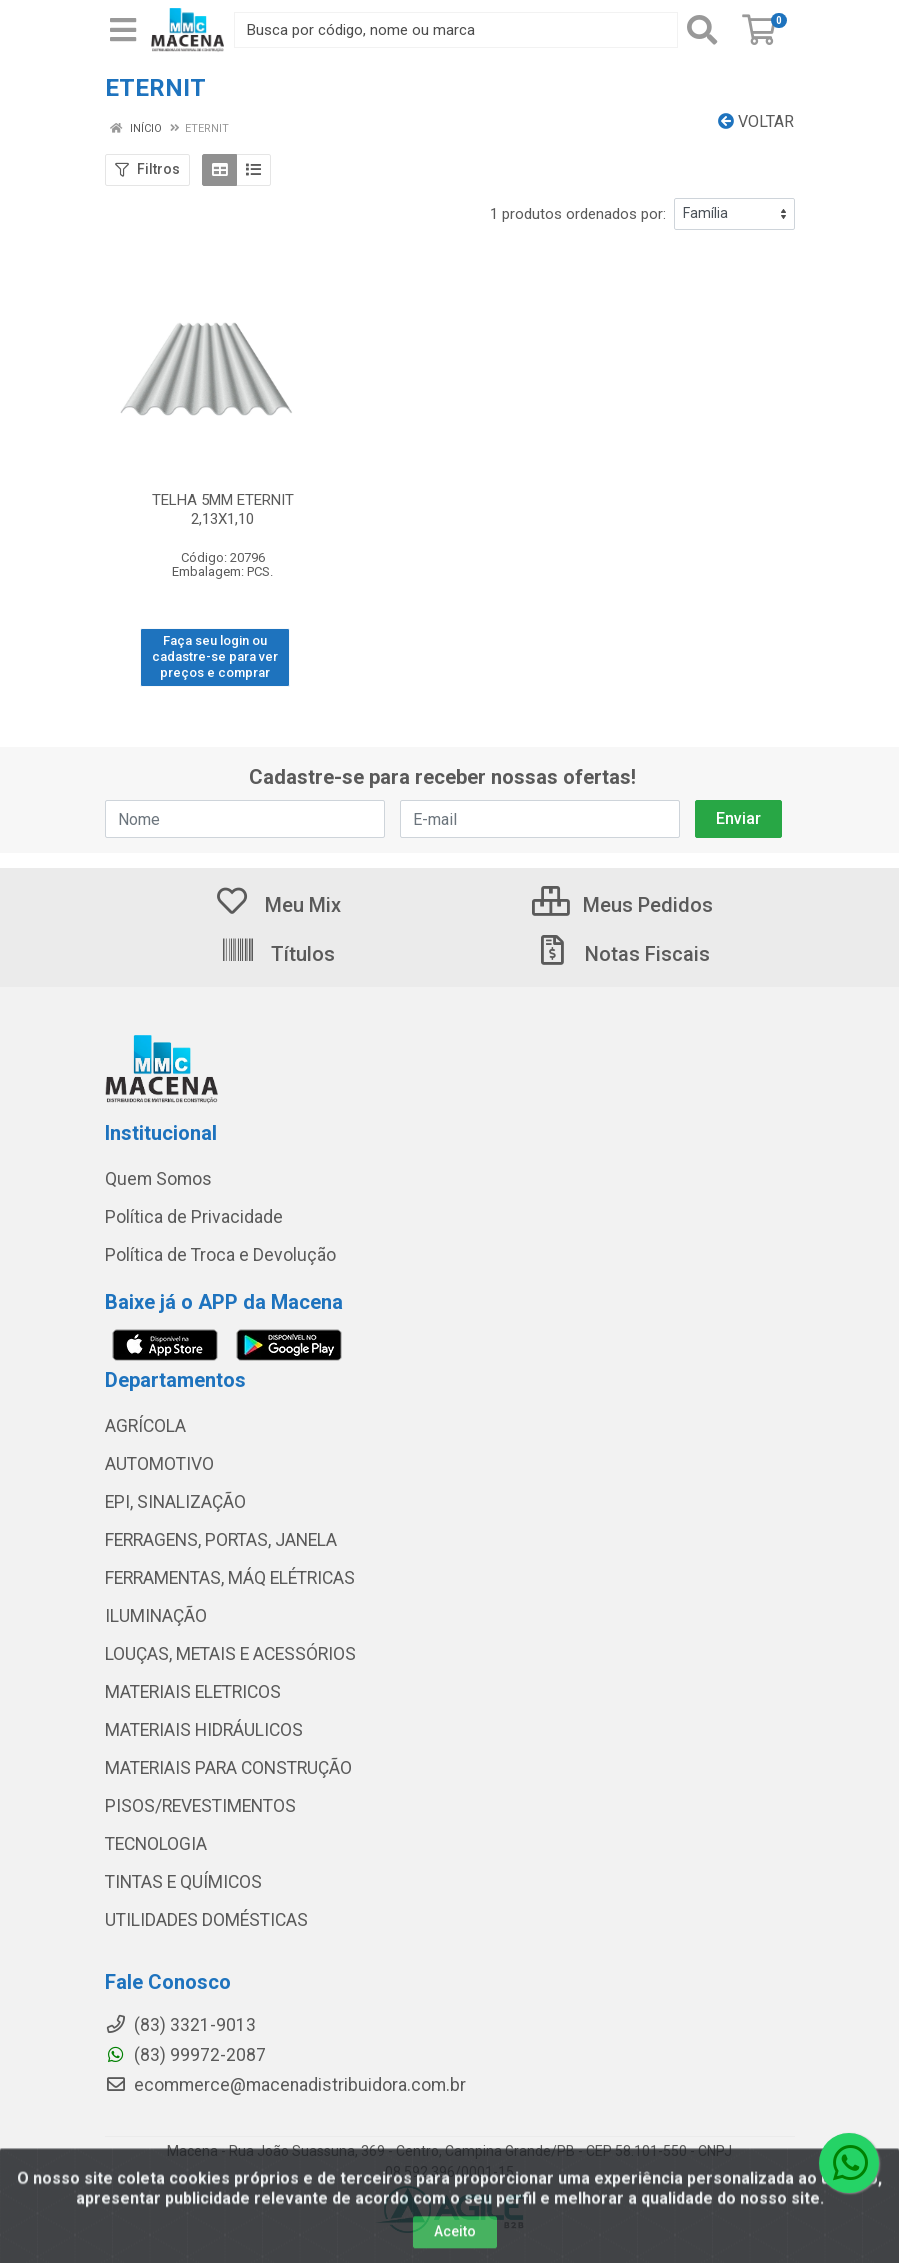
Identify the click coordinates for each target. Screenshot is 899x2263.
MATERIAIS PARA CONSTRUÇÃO (228, 1768)
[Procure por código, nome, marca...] (456, 30)
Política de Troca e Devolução (220, 1255)
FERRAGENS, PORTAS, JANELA (221, 1540)
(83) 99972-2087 (185, 2055)
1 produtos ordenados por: (578, 214)
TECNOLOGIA (156, 1844)
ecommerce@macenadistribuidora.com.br (285, 2085)
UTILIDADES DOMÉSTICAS (206, 1920)
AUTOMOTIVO (159, 1464)
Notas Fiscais (622, 954)
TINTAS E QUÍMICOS (183, 1882)
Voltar (756, 121)
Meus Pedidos (622, 905)
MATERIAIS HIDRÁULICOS (204, 1730)
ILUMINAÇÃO (156, 1616)
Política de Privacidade (194, 1217)
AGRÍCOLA (145, 1426)
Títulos (277, 954)
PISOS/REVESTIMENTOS (200, 1806)
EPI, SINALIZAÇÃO (175, 1502)
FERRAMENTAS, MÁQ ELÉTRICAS (230, 1578)
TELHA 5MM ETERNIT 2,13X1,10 (223, 509)
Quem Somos (158, 1179)
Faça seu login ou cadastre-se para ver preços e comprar (215, 657)
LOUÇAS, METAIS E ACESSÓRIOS (230, 1654)
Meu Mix (277, 905)
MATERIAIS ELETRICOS (193, 1692)
